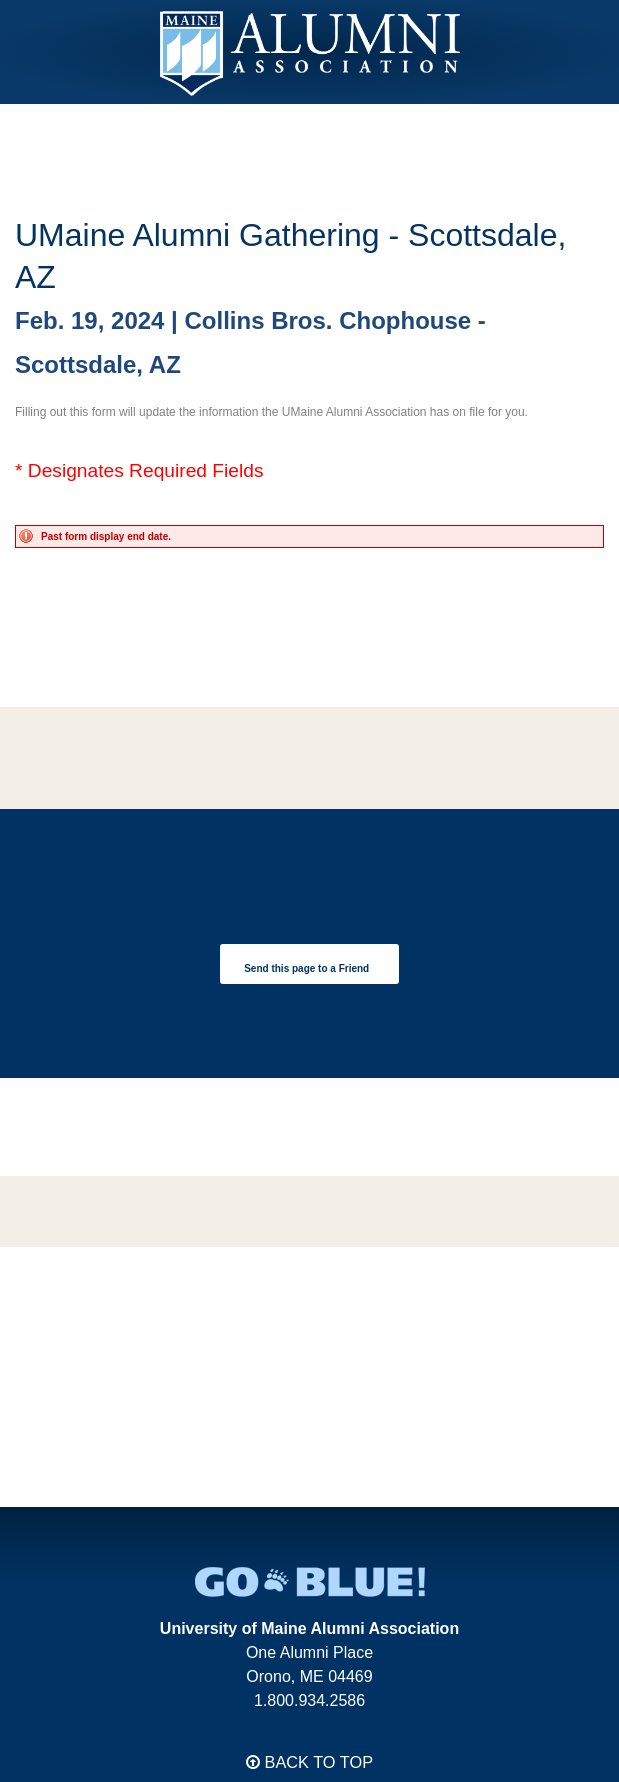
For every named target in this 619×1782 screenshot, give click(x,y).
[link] (309, 964)
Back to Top (309, 1762)
